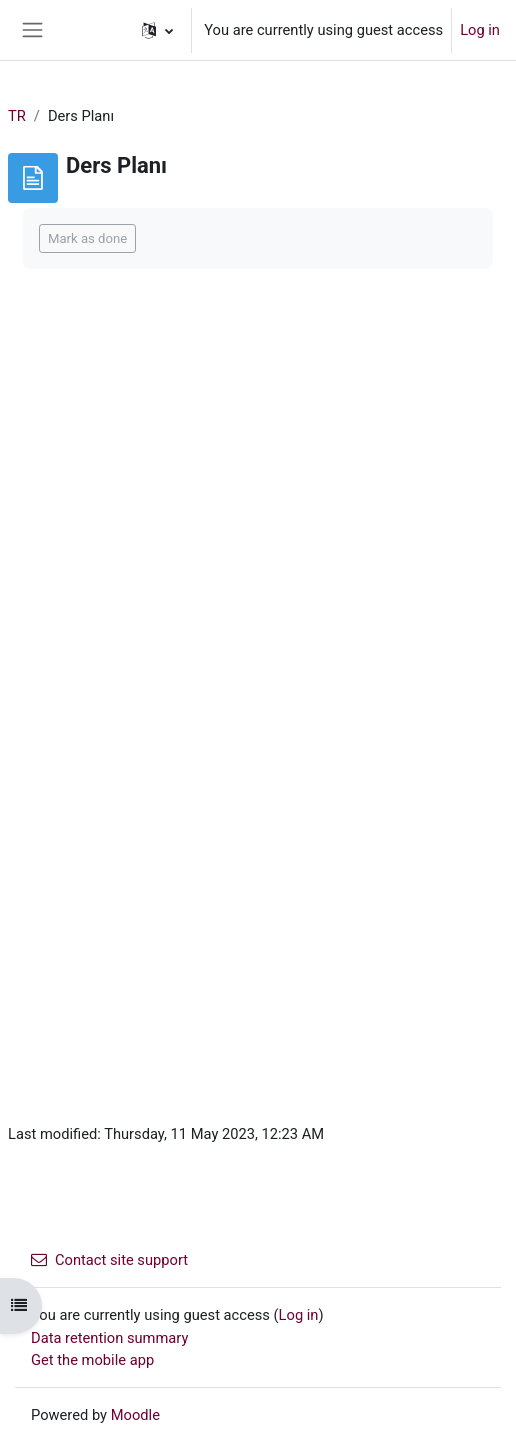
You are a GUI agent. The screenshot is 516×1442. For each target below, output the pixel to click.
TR (17, 116)
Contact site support (109, 1260)
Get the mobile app (92, 1360)
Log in (480, 30)
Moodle (135, 1415)
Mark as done (87, 238)
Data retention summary (109, 1338)
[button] (157, 30)
